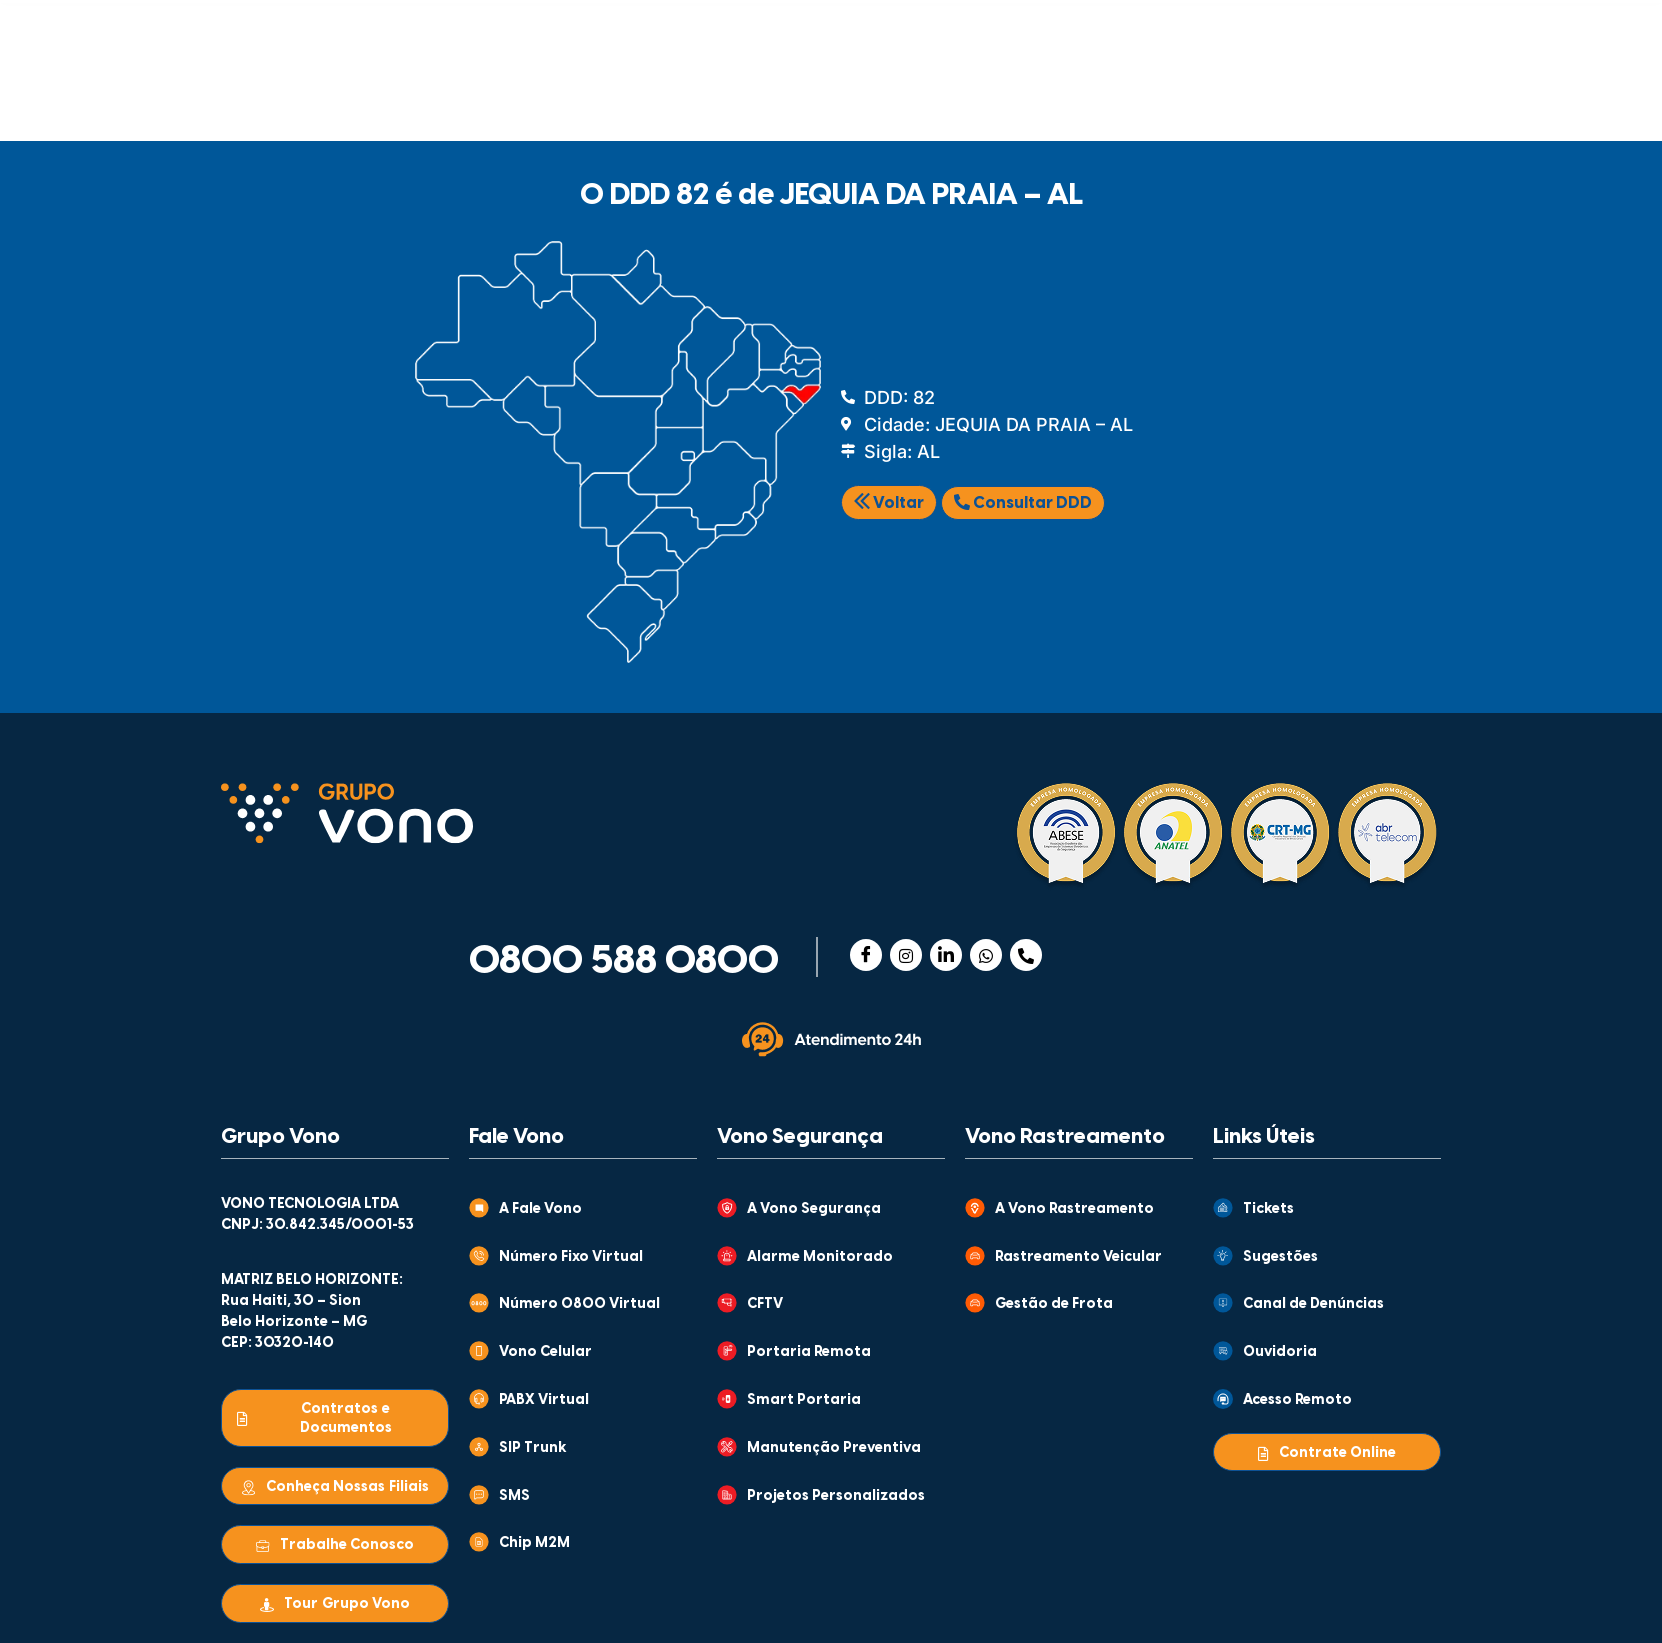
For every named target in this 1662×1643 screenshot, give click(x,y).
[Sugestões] (1223, 1256)
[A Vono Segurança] (727, 1208)
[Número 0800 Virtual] (479, 1303)
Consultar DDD (1023, 503)
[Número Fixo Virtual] (479, 1256)
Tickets (1268, 1209)
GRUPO (615, 29)
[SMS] (479, 1495)
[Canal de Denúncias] (1223, 1303)
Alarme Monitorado (820, 1257)
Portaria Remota (809, 1352)
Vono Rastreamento (1065, 1137)
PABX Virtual (544, 1400)
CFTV (765, 1304)
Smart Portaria (804, 1400)
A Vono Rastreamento (1074, 1209)
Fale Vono (516, 1137)
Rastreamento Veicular (1078, 1257)
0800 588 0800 (624, 962)
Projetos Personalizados (836, 1496)
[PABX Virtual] (479, 1399)
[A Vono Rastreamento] (975, 1208)
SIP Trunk (533, 1448)
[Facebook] (866, 955)
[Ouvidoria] (1223, 1351)
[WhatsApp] (986, 955)
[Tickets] (1223, 1208)
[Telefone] (1026, 955)
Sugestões (1280, 1257)
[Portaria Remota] (727, 1351)
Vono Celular (545, 1352)
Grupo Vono (280, 1137)
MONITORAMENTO (955, 97)
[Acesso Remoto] (1223, 1399)
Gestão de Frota (1054, 1304)
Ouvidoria (1280, 1352)
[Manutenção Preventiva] (727, 1447)
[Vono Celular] (479, 1351)
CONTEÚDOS (794, 29)
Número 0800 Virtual (579, 1304)
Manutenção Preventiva (834, 1448)
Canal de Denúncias (1313, 1304)
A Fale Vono (540, 1209)
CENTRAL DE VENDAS (1196, 29)
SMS (514, 1496)
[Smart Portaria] (727, 1399)
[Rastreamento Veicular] (975, 1256)
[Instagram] (906, 955)
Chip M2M (534, 1543)
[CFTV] (727, 1303)
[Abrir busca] (1413, 92)
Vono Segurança (800, 1137)
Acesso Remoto (1297, 1400)
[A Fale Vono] (479, 1208)
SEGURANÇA (531, 97)
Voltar (889, 503)
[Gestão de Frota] (975, 1303)
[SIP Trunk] (479, 1447)
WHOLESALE (1162, 97)
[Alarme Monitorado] (727, 1256)
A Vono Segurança (814, 1209)
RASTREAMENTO (732, 97)
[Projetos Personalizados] (727, 1495)
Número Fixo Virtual (571, 1257)
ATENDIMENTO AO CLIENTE (998, 29)
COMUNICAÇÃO (332, 97)
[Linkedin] (946, 955)
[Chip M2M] (479, 1542)
